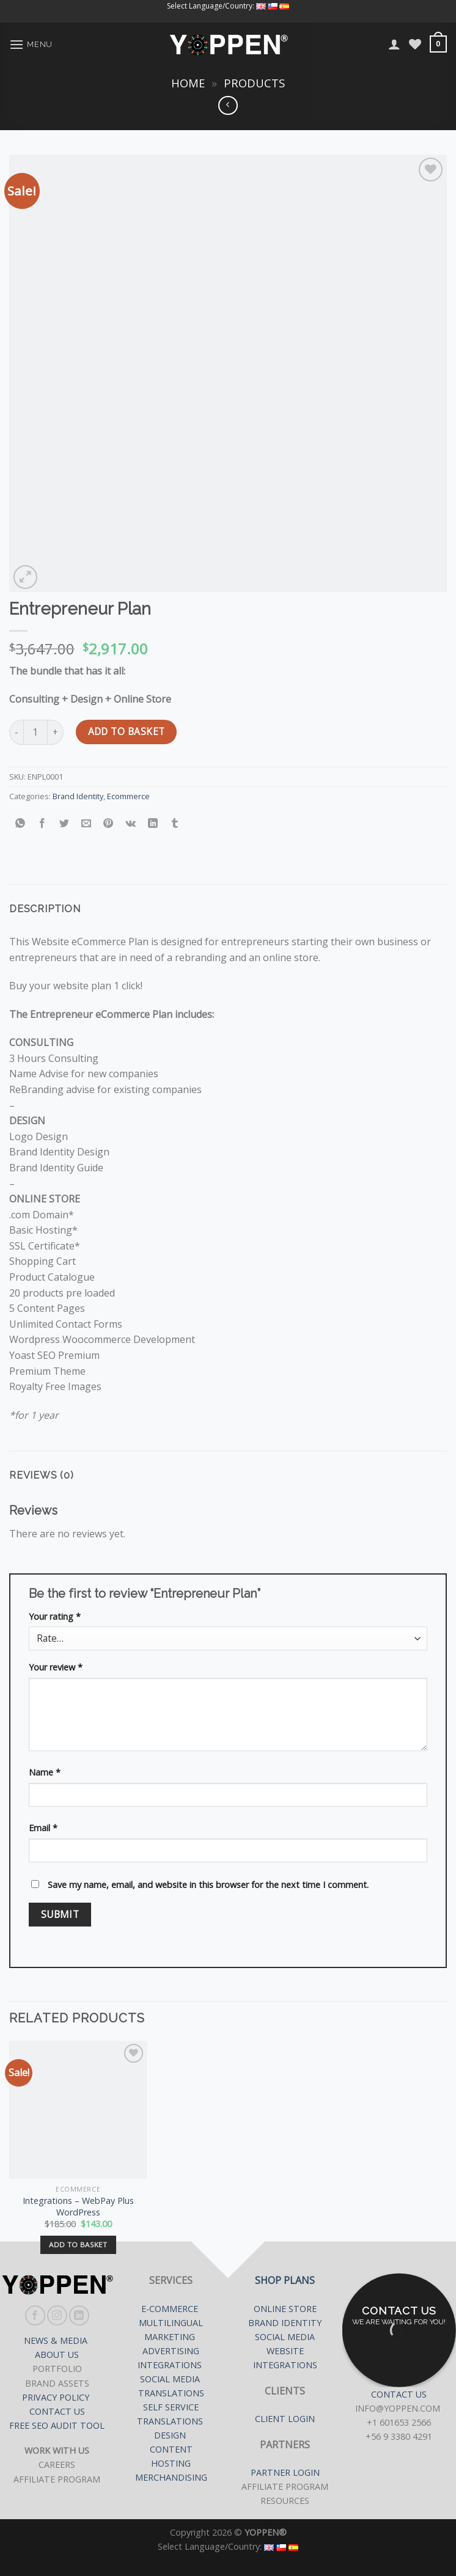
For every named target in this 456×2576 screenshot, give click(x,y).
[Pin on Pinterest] (108, 823)
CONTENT (171, 2449)
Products (254, 82)
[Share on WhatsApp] (20, 823)
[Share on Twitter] (64, 823)
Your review (56, 1667)
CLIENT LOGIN (285, 2418)
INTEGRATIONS (170, 2365)
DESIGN (170, 2435)
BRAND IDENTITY (285, 2323)
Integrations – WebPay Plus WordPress (78, 2206)
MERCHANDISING (171, 2477)
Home (188, 82)
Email (43, 1828)
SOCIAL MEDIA (171, 2379)
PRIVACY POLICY (57, 2397)
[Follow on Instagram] (57, 2315)
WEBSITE (285, 2351)
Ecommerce (128, 796)
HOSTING (171, 2463)
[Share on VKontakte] (130, 823)
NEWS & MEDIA (57, 2340)
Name (45, 1772)
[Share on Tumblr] (174, 823)
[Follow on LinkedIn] (79, 2315)
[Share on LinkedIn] (152, 823)
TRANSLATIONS (171, 2393)
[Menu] (31, 44)
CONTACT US (57, 2411)
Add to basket (126, 731)
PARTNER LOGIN (285, 2472)
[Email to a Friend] (86, 823)
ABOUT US (57, 2354)
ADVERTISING (170, 2351)
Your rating (55, 1616)
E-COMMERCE (170, 2308)
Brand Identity (78, 796)
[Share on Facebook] (42, 823)
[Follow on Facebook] (35, 2315)
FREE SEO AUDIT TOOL (57, 2425)
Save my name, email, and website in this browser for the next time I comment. (208, 1884)
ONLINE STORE (285, 2308)
